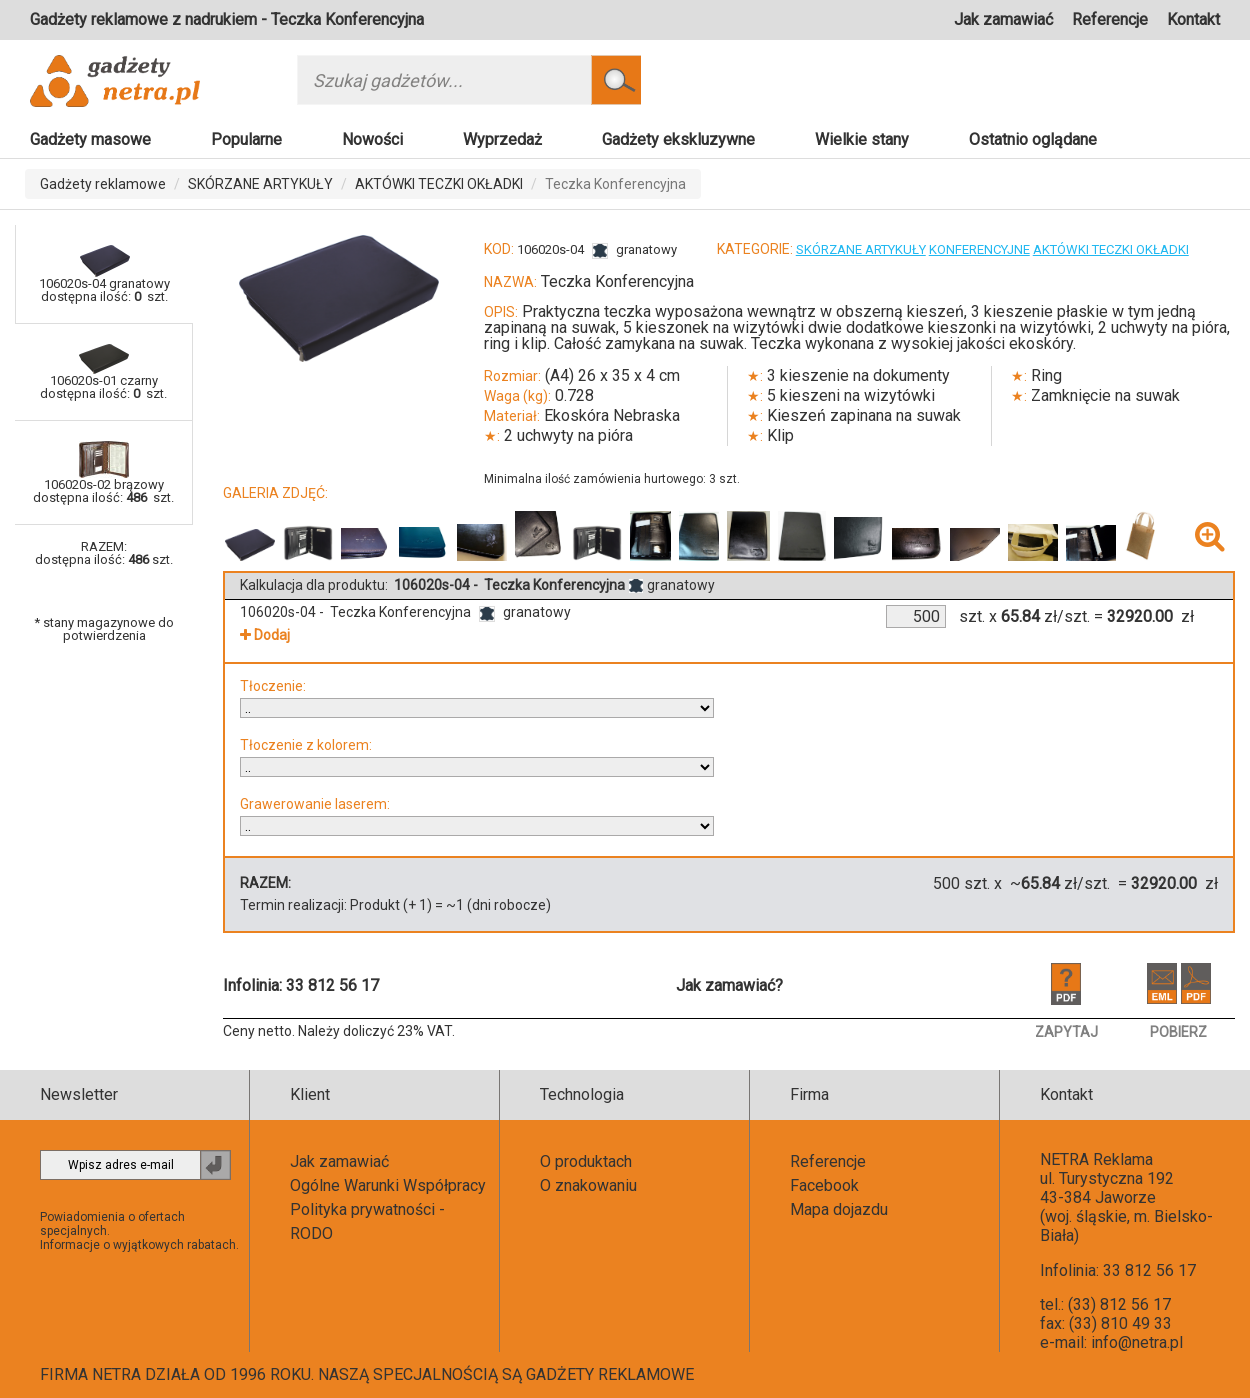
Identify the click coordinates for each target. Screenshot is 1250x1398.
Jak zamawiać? (729, 985)
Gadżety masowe (90, 139)
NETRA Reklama (1096, 1159)
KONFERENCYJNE (979, 249)
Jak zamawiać (1003, 19)
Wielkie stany (862, 139)
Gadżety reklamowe (103, 184)
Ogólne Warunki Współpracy (388, 1185)
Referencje (1110, 19)
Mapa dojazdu (839, 1209)
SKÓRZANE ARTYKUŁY (260, 184)
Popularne (246, 139)
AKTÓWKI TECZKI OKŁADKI (439, 184)
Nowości (372, 139)
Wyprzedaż (502, 139)
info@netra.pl (1137, 1342)
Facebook (824, 1185)
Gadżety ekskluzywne (678, 139)
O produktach (586, 1161)
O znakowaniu (588, 1185)
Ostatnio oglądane (1033, 139)
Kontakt (1193, 19)
